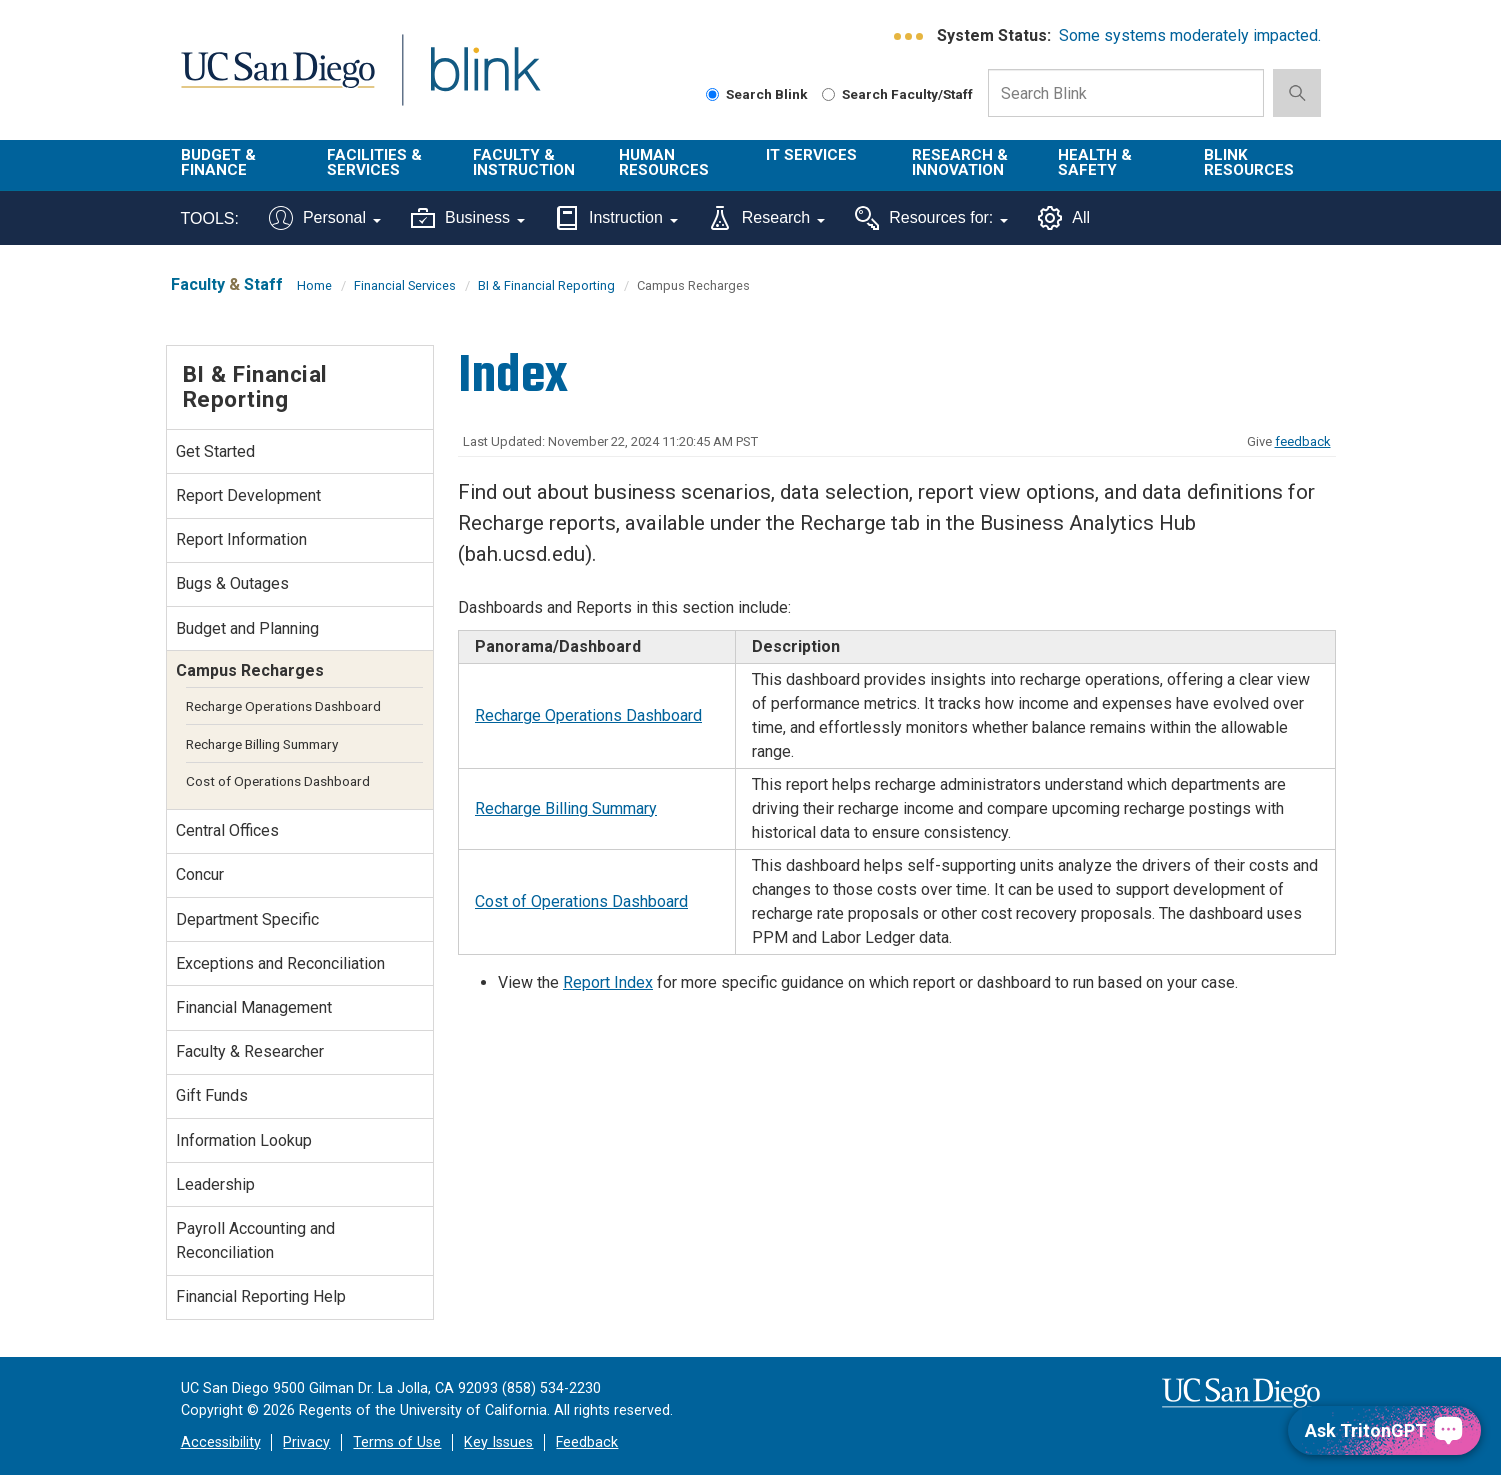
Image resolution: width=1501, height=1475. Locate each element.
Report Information (241, 539)
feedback (1303, 441)
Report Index (608, 982)
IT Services (811, 155)
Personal (325, 218)
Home (314, 285)
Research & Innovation (960, 162)
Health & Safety (1095, 162)
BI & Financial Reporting (546, 285)
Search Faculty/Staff (897, 94)
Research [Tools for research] (766, 218)
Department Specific (247, 919)
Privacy (306, 1442)
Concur (200, 874)
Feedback (587, 1442)
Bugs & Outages (232, 583)
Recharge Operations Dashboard (588, 715)
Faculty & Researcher (250, 1051)
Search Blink (757, 94)
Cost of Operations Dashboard (581, 901)
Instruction (616, 218)
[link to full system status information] (909, 36)
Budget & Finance (218, 162)
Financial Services (405, 285)
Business (468, 218)
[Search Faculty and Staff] (828, 94)
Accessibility (221, 1442)
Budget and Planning (247, 628)
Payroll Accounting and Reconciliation (255, 1240)
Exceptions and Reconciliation (280, 963)
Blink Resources (1249, 162)
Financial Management (254, 1007)
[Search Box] (1126, 93)
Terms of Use (397, 1442)
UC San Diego (277, 81)
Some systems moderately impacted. (1190, 35)
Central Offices (227, 830)
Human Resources (664, 162)
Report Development (248, 495)
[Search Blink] (712, 94)
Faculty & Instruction (524, 162)
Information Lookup (244, 1140)
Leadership (215, 1184)
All (1064, 218)
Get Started (215, 451)
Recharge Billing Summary (566, 808)
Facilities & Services (374, 162)
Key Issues (498, 1442)
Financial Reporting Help (261, 1296)
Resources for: (931, 218)
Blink (484, 81)
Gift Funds (212, 1095)
